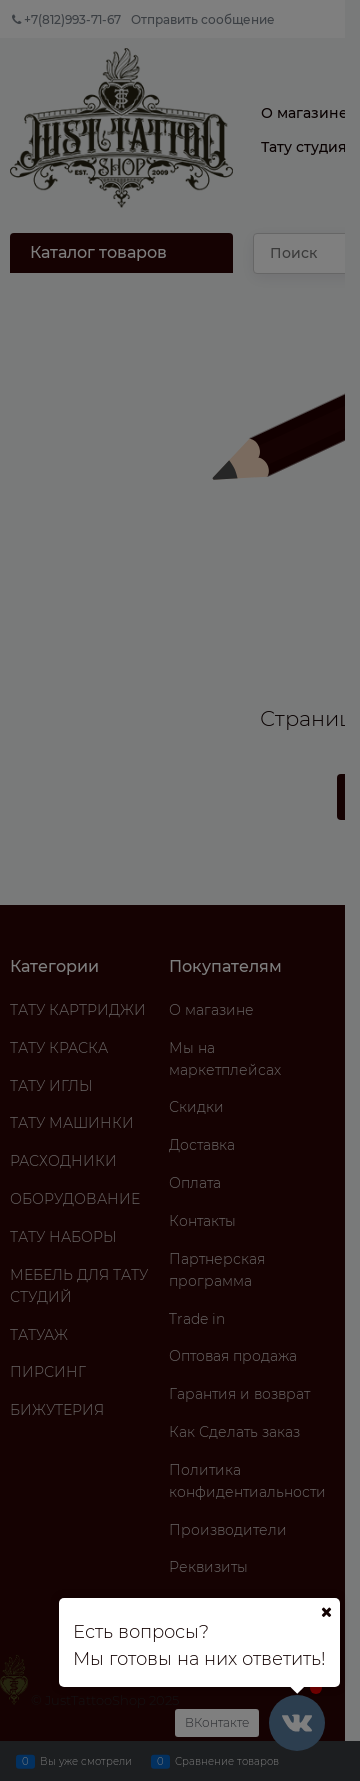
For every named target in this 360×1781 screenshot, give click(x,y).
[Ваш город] (326, 1612)
